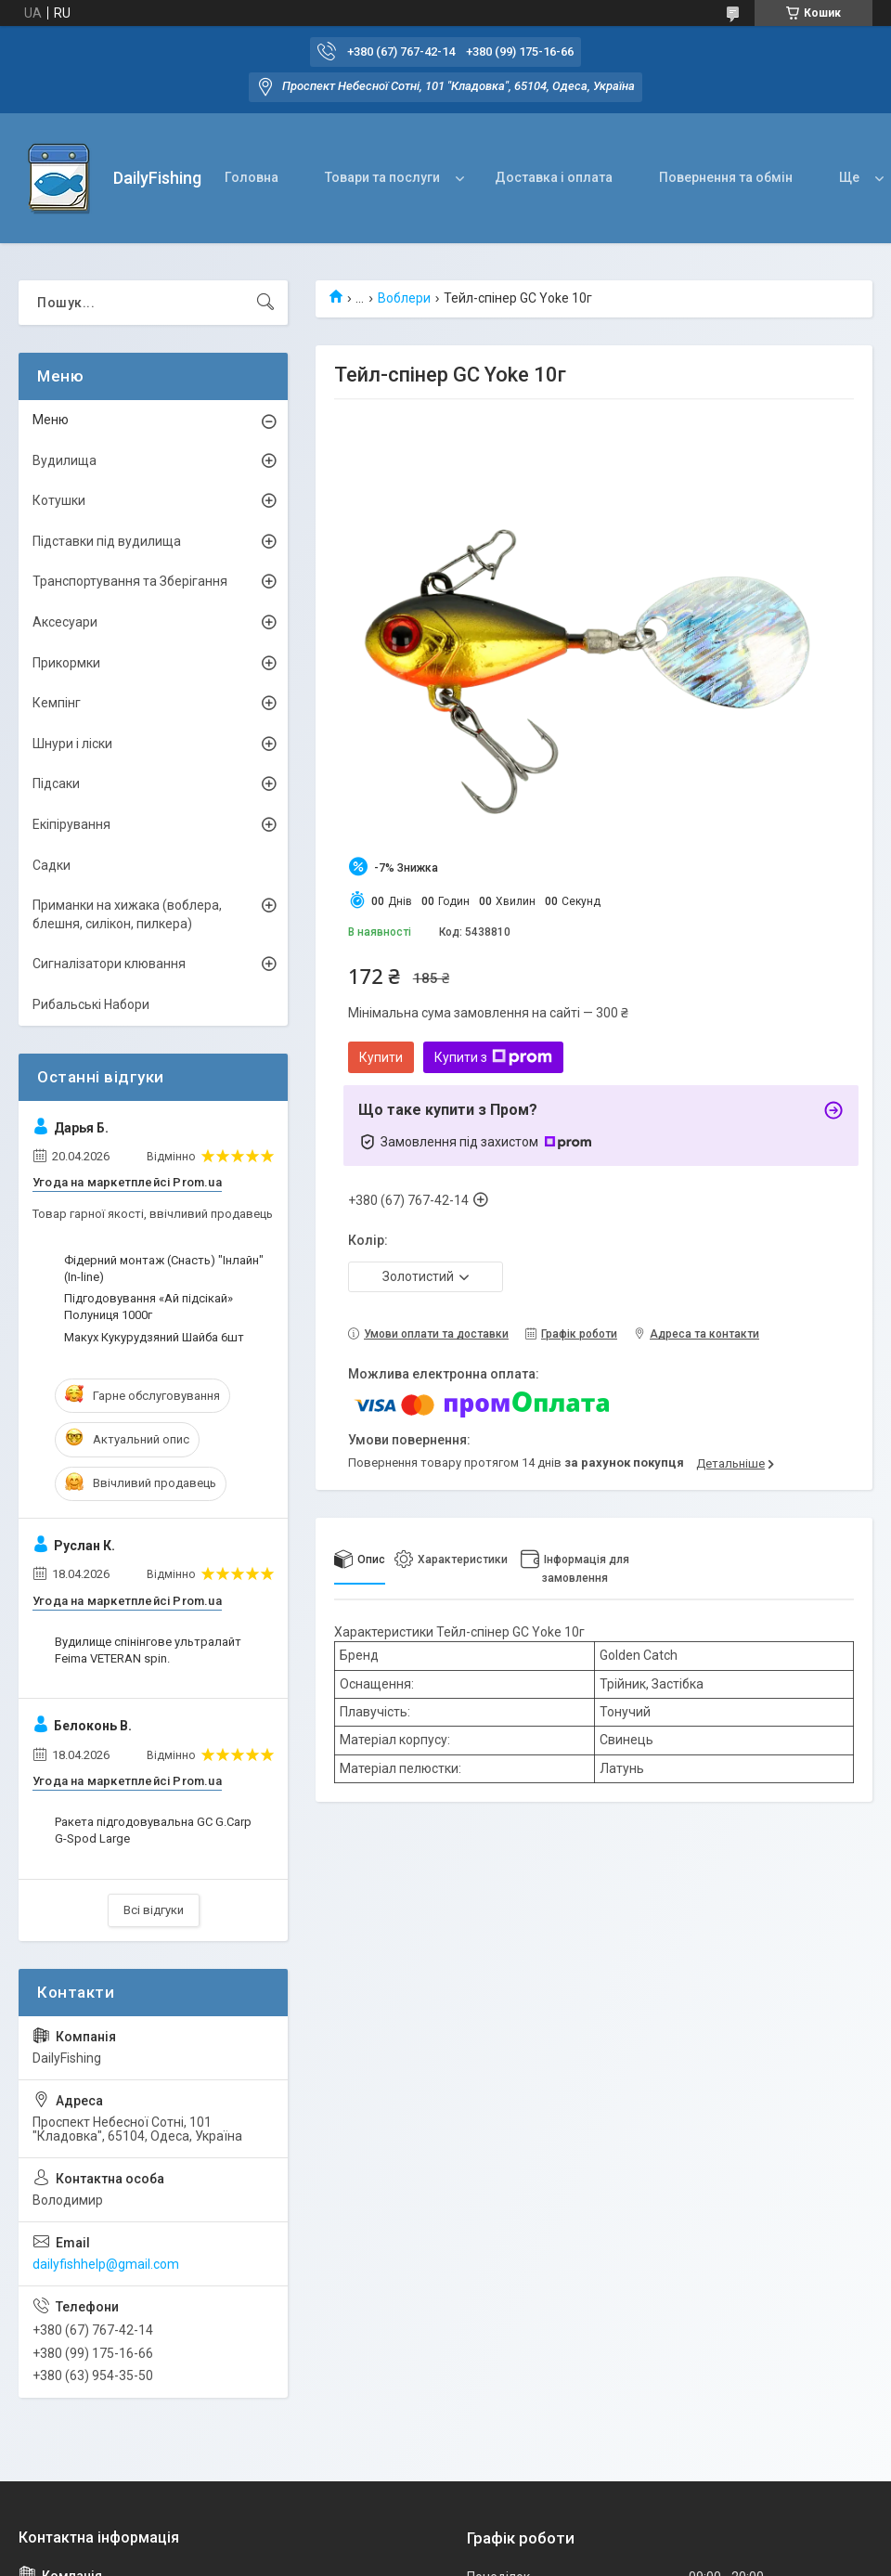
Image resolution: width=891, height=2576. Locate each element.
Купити (381, 1057)
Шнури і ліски (72, 743)
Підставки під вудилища (106, 541)
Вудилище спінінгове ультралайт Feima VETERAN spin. (148, 1650)
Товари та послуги (382, 177)
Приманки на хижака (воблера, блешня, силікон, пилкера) (127, 914)
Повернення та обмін (726, 177)
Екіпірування (71, 824)
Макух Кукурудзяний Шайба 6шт (154, 1337)
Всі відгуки (153, 1910)
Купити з (493, 1057)
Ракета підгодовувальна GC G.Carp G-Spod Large (153, 1830)
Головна (251, 177)
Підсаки (56, 783)
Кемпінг (56, 702)
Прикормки (66, 662)
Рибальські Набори (90, 1004)
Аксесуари (64, 622)
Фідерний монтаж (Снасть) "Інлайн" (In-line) (164, 1268)
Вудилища (64, 460)
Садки (51, 865)
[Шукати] (265, 302)
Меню (50, 419)
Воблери (404, 298)
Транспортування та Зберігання (129, 581)
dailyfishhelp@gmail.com (105, 2264)
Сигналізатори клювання (109, 963)
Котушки (58, 500)
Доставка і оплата (554, 177)
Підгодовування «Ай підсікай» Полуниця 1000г (148, 1306)
